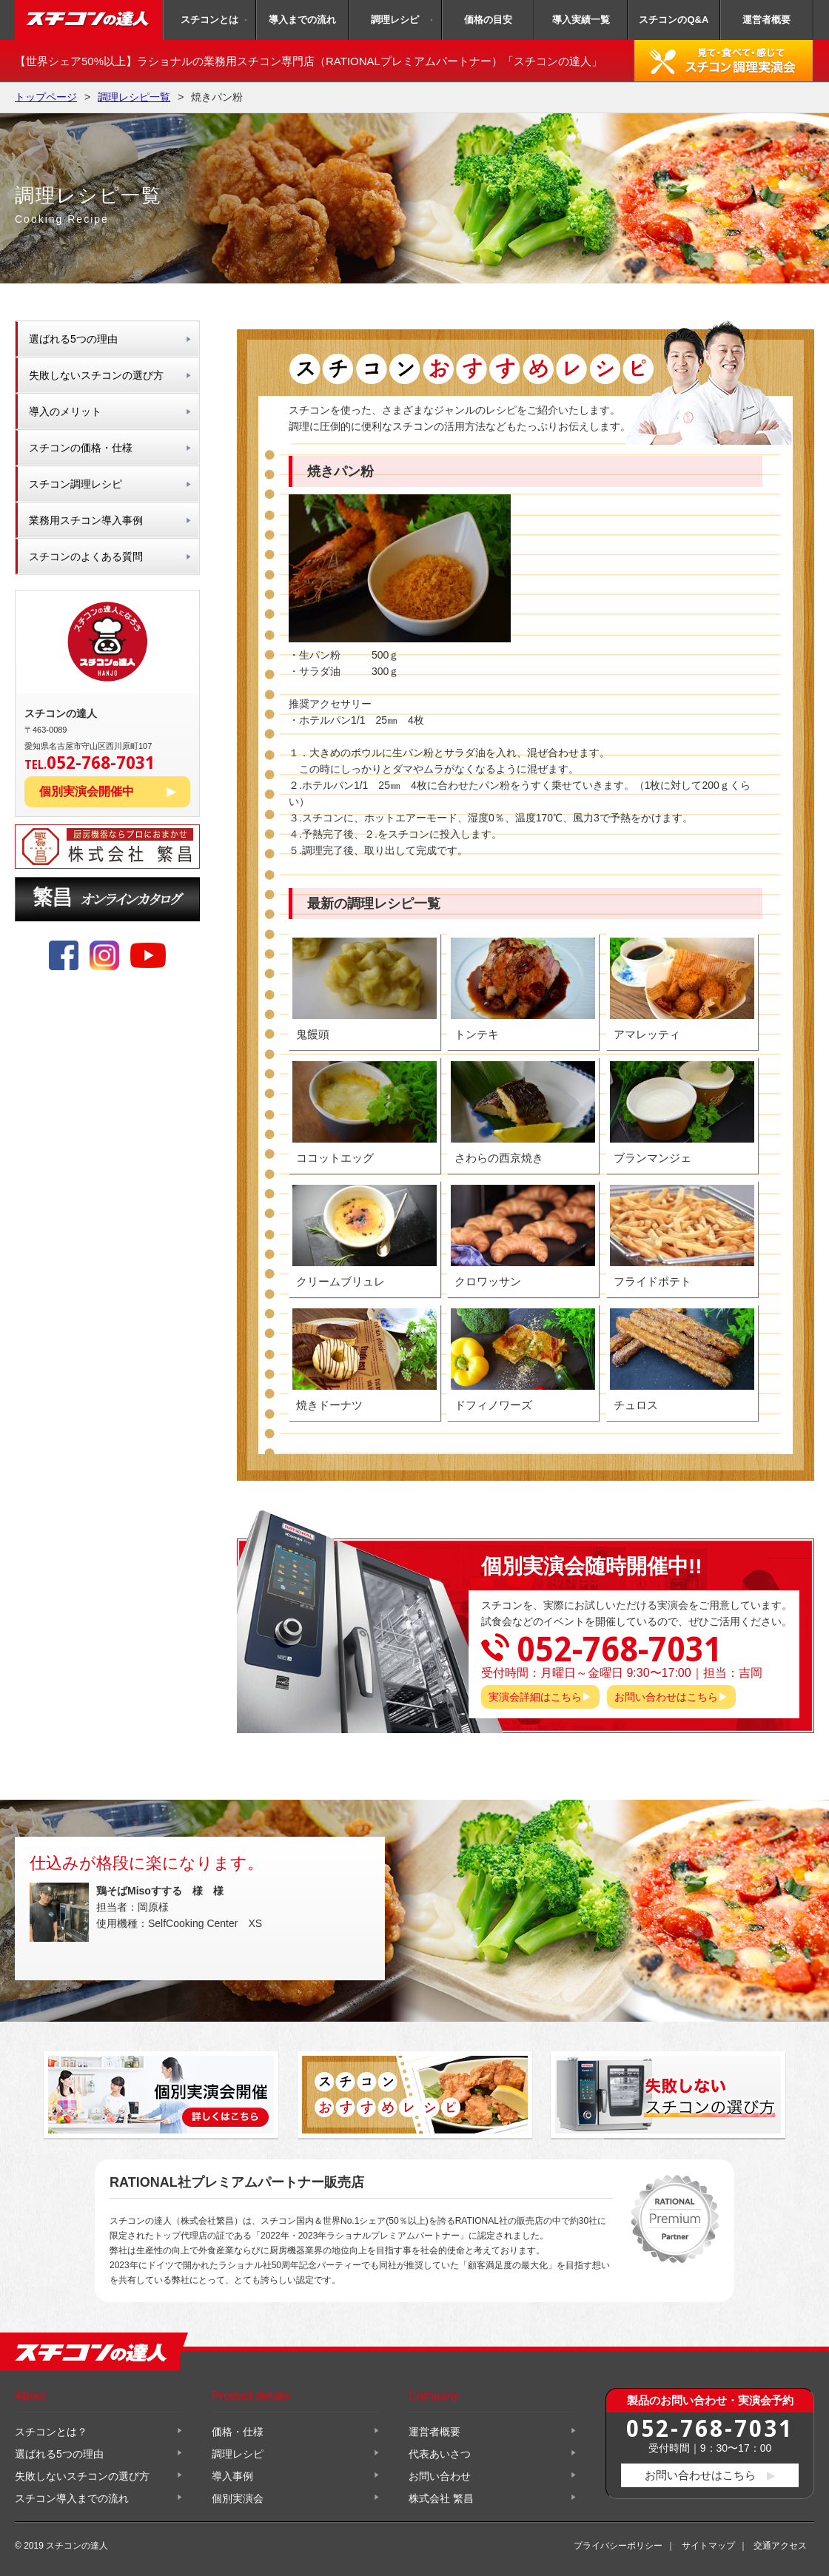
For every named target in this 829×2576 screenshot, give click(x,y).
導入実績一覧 (581, 19)
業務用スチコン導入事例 (86, 520)
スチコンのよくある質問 (86, 556)
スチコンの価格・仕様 (80, 448)
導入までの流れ (302, 19)
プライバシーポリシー (618, 2545)
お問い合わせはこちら (666, 1697)
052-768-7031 (709, 2428)
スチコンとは (209, 19)
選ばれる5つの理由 (73, 339)
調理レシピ (395, 19)
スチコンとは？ (51, 2432)
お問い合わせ (440, 2476)
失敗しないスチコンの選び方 (96, 375)
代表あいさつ (440, 2454)
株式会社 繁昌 (441, 2498)
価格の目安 (488, 19)
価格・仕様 (238, 2432)
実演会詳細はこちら (535, 1697)
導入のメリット (65, 411)
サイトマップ (708, 2545)
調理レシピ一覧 (134, 97)
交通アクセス (780, 2545)
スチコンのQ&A (673, 19)
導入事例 (232, 2476)
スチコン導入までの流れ (72, 2498)
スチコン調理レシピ (75, 484)
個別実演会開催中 (86, 791)
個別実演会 (238, 2498)
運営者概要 (766, 19)
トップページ (46, 97)
